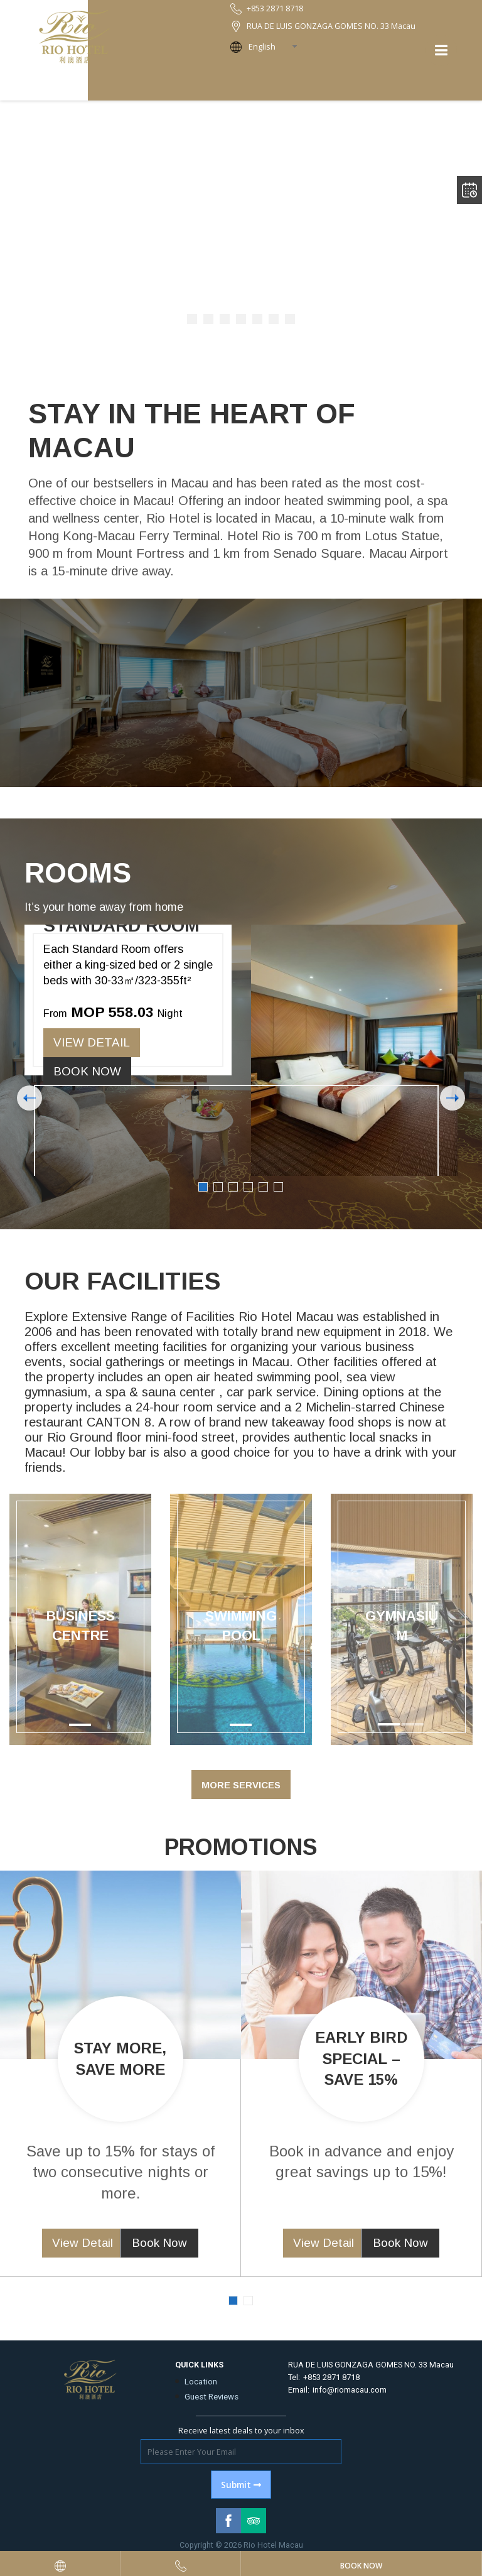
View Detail (91, 1042)
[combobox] (277, 46)
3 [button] (233, 1187)
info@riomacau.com (350, 2389)
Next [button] (452, 1098)
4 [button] (248, 1187)
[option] (241, 1050)
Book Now (87, 1071)
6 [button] (278, 1187)
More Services (241, 1785)
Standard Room (121, 925)
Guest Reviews (211, 2396)
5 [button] (263, 1187)
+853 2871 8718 (331, 2377)
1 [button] (203, 1187)
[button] (341, 1619)
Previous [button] (29, 1098)
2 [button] (218, 1187)
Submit (241, 2485)
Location (201, 2381)
